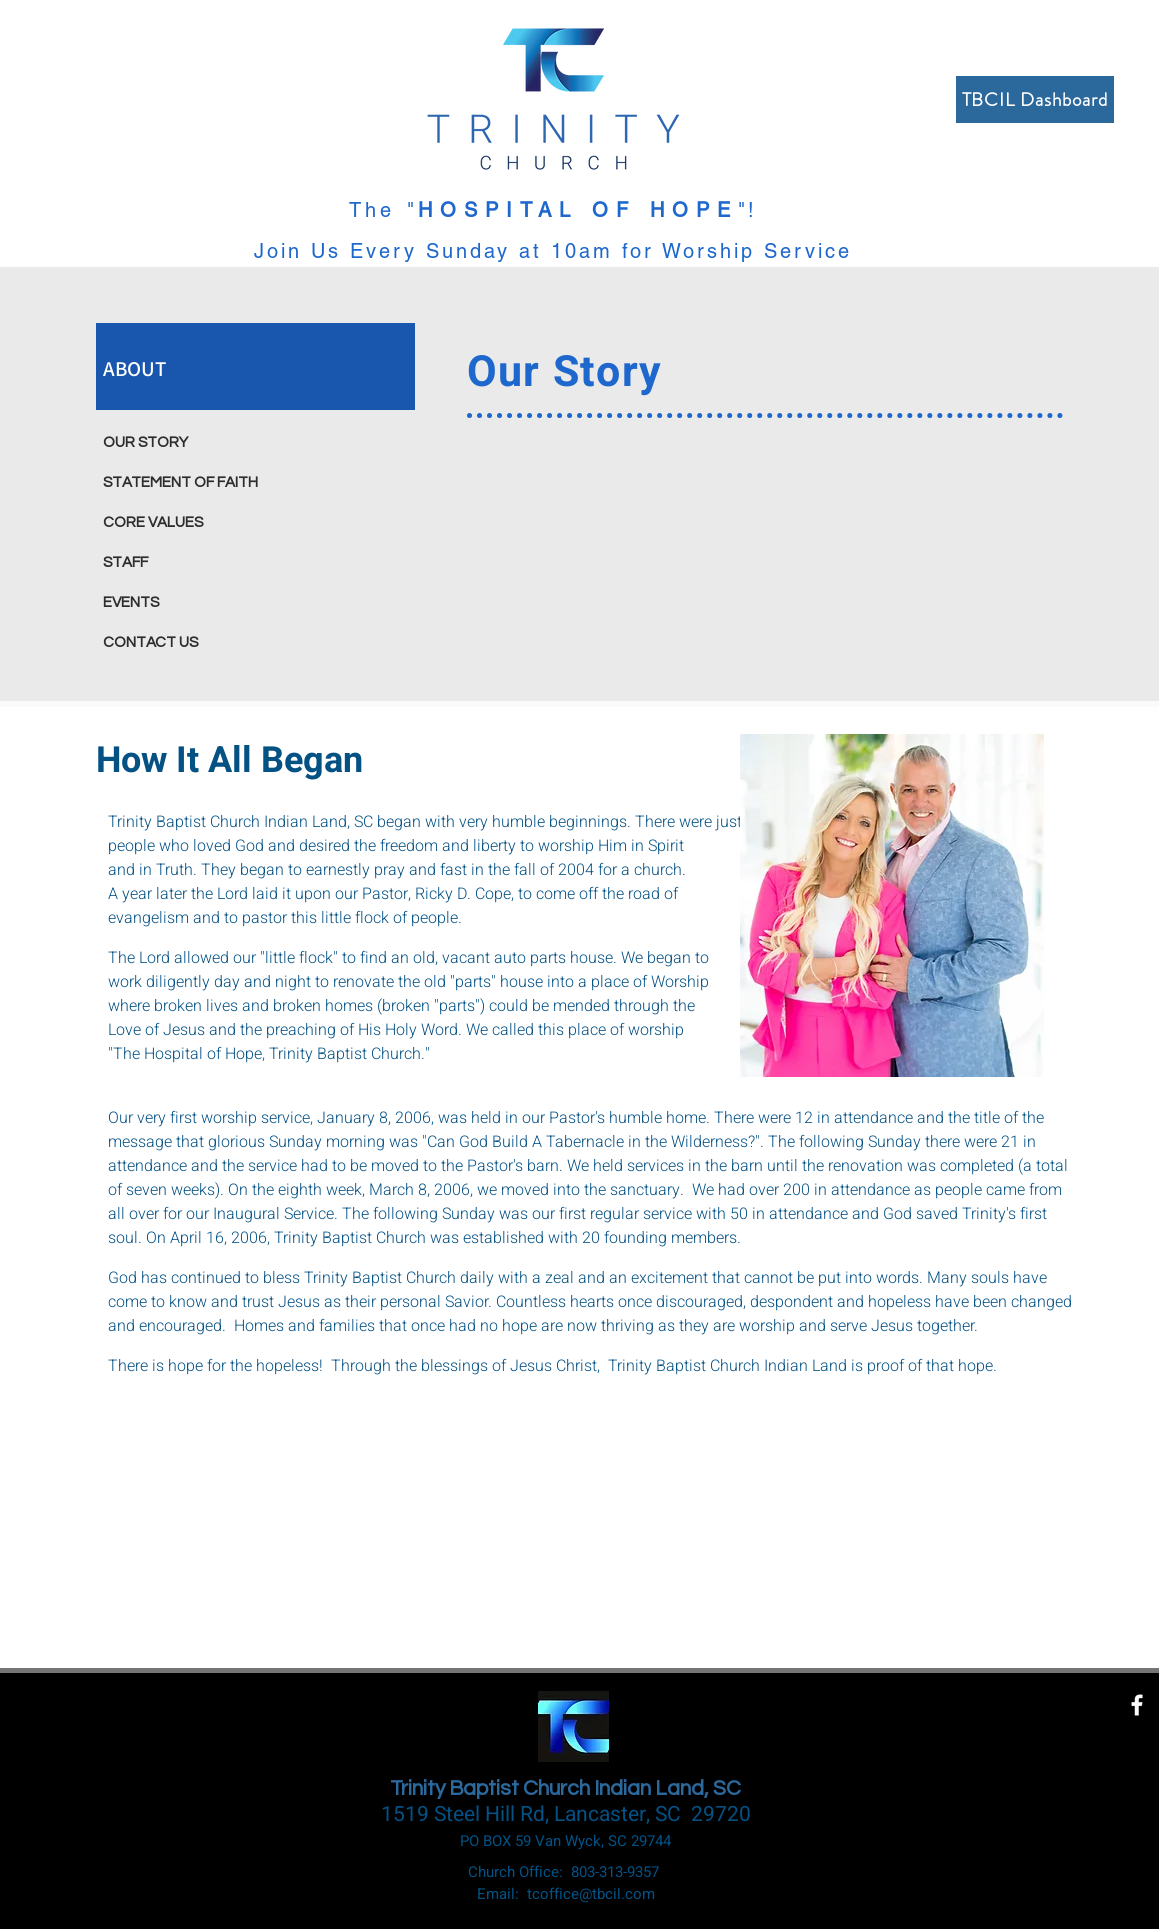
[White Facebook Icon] (1137, 1705)
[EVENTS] (199, 602)
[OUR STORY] (199, 442)
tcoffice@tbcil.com (591, 1894)
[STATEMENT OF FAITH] (199, 482)
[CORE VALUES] (199, 522)
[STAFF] (199, 562)
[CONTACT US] (199, 642)
